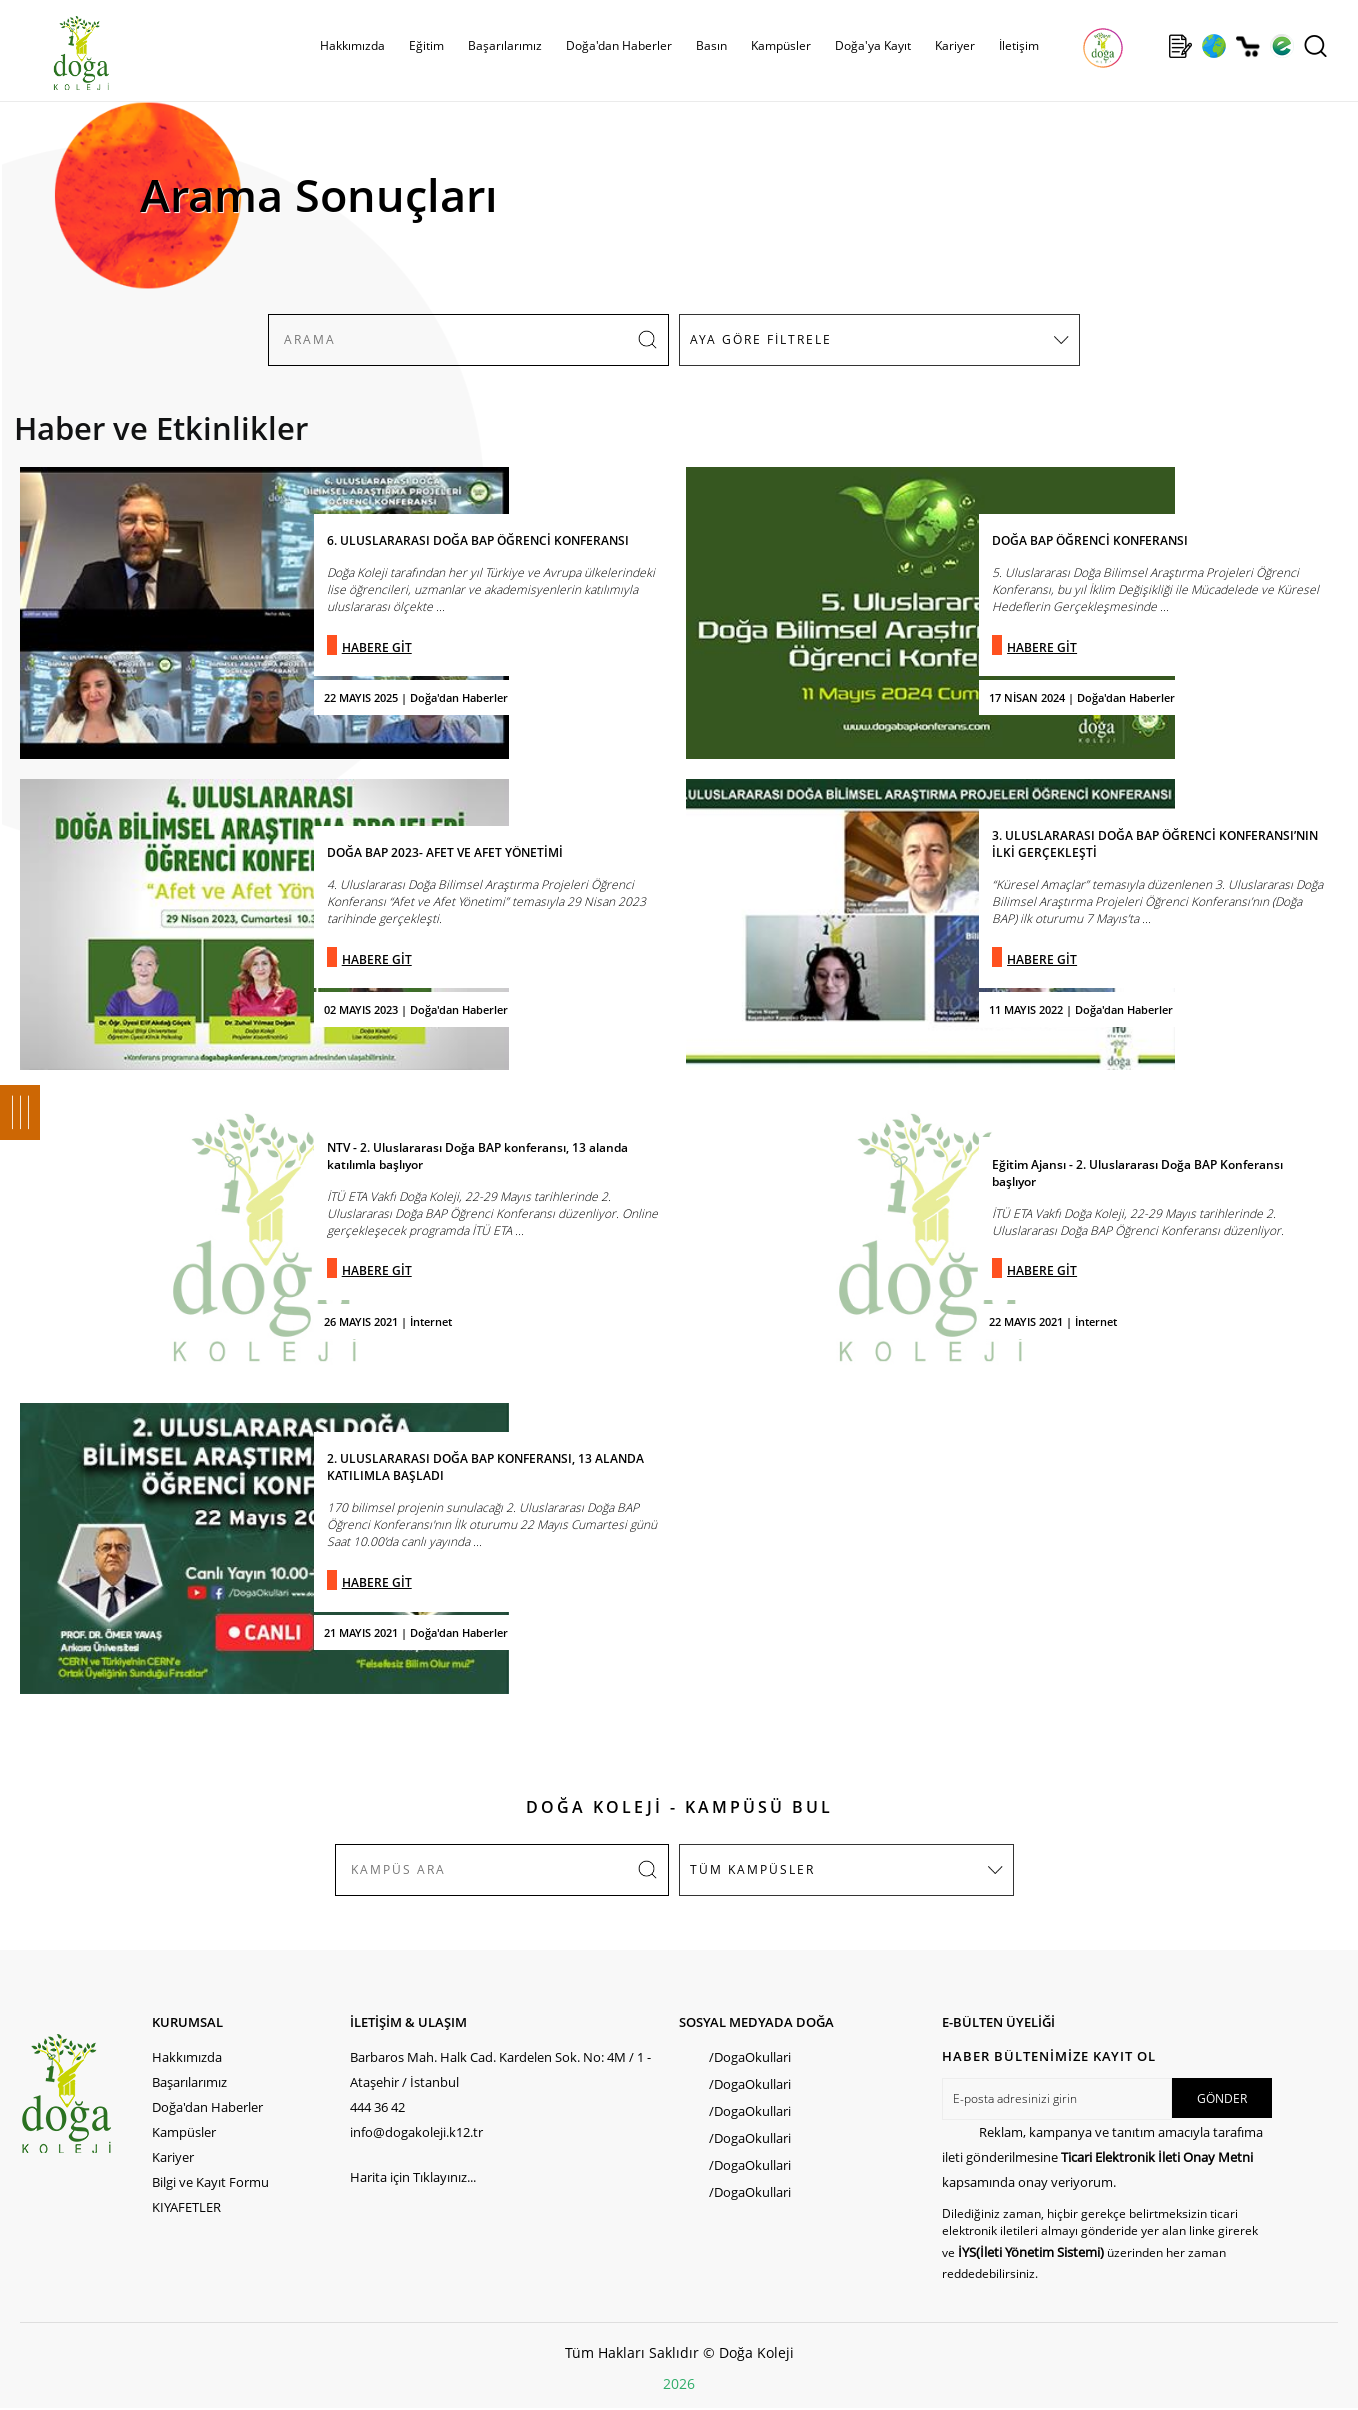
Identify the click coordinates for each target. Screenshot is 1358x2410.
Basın (711, 45)
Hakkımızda (352, 45)
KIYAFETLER (186, 2207)
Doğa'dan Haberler (619, 45)
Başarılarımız (505, 45)
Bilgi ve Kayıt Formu (210, 2182)
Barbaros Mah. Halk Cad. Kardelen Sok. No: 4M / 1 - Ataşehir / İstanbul (500, 2069)
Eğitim (426, 45)
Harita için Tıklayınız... (413, 2177)
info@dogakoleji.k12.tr (416, 2132)
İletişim (1019, 45)
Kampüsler (781, 45)
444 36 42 (377, 2107)
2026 (679, 2383)
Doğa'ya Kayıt (873, 45)
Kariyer (955, 45)
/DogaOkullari (750, 2057)
